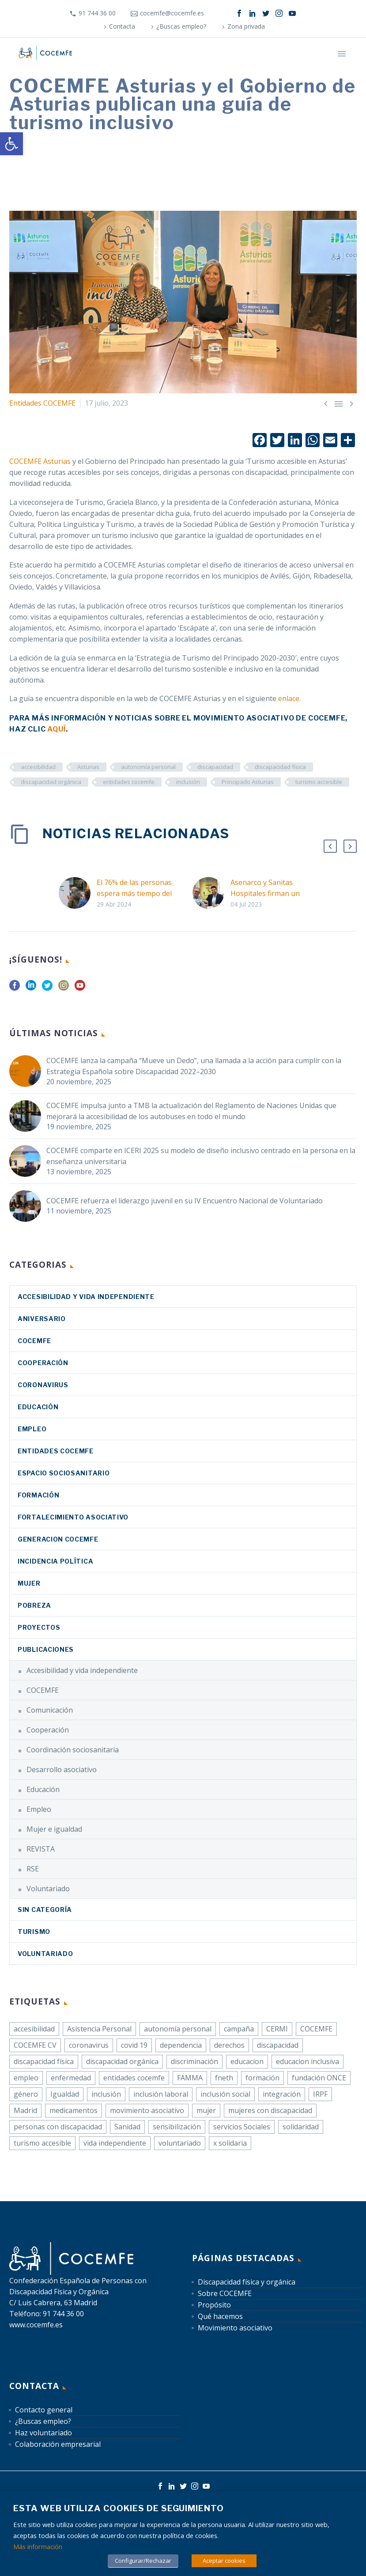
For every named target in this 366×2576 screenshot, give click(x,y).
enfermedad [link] (71, 2078)
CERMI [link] (277, 2029)
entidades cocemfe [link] (129, 782)
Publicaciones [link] (46, 1649)
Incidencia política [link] (55, 1561)
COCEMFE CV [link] (35, 2045)
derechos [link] (229, 2045)
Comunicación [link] (49, 1710)
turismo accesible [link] (318, 782)
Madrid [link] (25, 2110)
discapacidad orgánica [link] (51, 782)
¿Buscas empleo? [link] (181, 26)
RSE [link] (32, 1869)
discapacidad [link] (215, 767)
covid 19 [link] (134, 2045)
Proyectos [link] (39, 1627)
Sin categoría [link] (45, 1909)
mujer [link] (206, 2110)
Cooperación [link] (43, 1362)
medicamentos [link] (73, 2110)
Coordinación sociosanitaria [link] (72, 1750)
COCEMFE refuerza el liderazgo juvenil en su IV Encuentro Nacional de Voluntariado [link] (184, 1201)
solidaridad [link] (301, 2127)
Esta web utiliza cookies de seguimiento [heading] (118, 2508)
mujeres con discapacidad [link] (270, 2110)
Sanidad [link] (127, 2127)
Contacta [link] (122, 26)
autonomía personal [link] (148, 767)
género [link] (26, 2094)
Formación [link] (38, 1495)
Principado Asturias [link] (248, 782)
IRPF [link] (320, 2094)
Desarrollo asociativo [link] (61, 1769)
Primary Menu (342, 53)
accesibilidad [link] (38, 767)
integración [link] (282, 2094)
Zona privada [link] (246, 26)
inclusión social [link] (225, 2094)
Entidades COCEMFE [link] (42, 403)
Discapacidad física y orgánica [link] (246, 2282)
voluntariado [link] (179, 2143)
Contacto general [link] (43, 2410)
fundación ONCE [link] (319, 2078)
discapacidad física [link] (280, 767)
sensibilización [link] (177, 2127)
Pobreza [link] (34, 1605)
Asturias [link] (88, 767)
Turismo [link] (34, 1931)
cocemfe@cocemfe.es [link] (172, 13)
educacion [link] (247, 2061)
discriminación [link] (194, 2061)
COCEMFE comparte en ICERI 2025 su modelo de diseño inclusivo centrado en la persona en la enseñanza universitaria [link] (200, 1156)
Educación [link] (38, 1407)
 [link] (351, 403)
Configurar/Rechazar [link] (143, 2561)
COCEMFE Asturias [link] (40, 461)
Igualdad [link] (64, 2094)
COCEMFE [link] (34, 1340)
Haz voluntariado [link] (43, 2433)
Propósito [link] (214, 2305)
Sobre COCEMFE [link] (225, 2293)
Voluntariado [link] (48, 1888)
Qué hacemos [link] (220, 2316)
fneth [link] (224, 2078)
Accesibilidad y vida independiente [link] (86, 1296)
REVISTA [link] (40, 1849)
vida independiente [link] (114, 2143)
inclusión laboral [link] (160, 2094)
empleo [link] (26, 2078)
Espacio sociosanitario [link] (63, 1473)
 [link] (338, 403)
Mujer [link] (29, 1583)
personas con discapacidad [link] (58, 2127)
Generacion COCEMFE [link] (58, 1539)
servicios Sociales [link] (241, 2127)
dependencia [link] (181, 2045)
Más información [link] (37, 2546)
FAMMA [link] (190, 2078)
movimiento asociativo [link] (147, 2110)
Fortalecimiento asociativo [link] (73, 1517)
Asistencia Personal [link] (99, 2029)
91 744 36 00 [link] (97, 13)
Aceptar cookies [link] (224, 2561)
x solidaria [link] (230, 2143)
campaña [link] (239, 2029)
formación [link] (262, 2078)
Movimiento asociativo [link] (235, 2328)
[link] (11, 143)
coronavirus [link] (43, 1385)
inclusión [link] (188, 782)
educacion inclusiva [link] (307, 2061)
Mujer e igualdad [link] (54, 1829)
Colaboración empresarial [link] (58, 2444)
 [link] (326, 403)
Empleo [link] (32, 1429)
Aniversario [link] (42, 1318)
